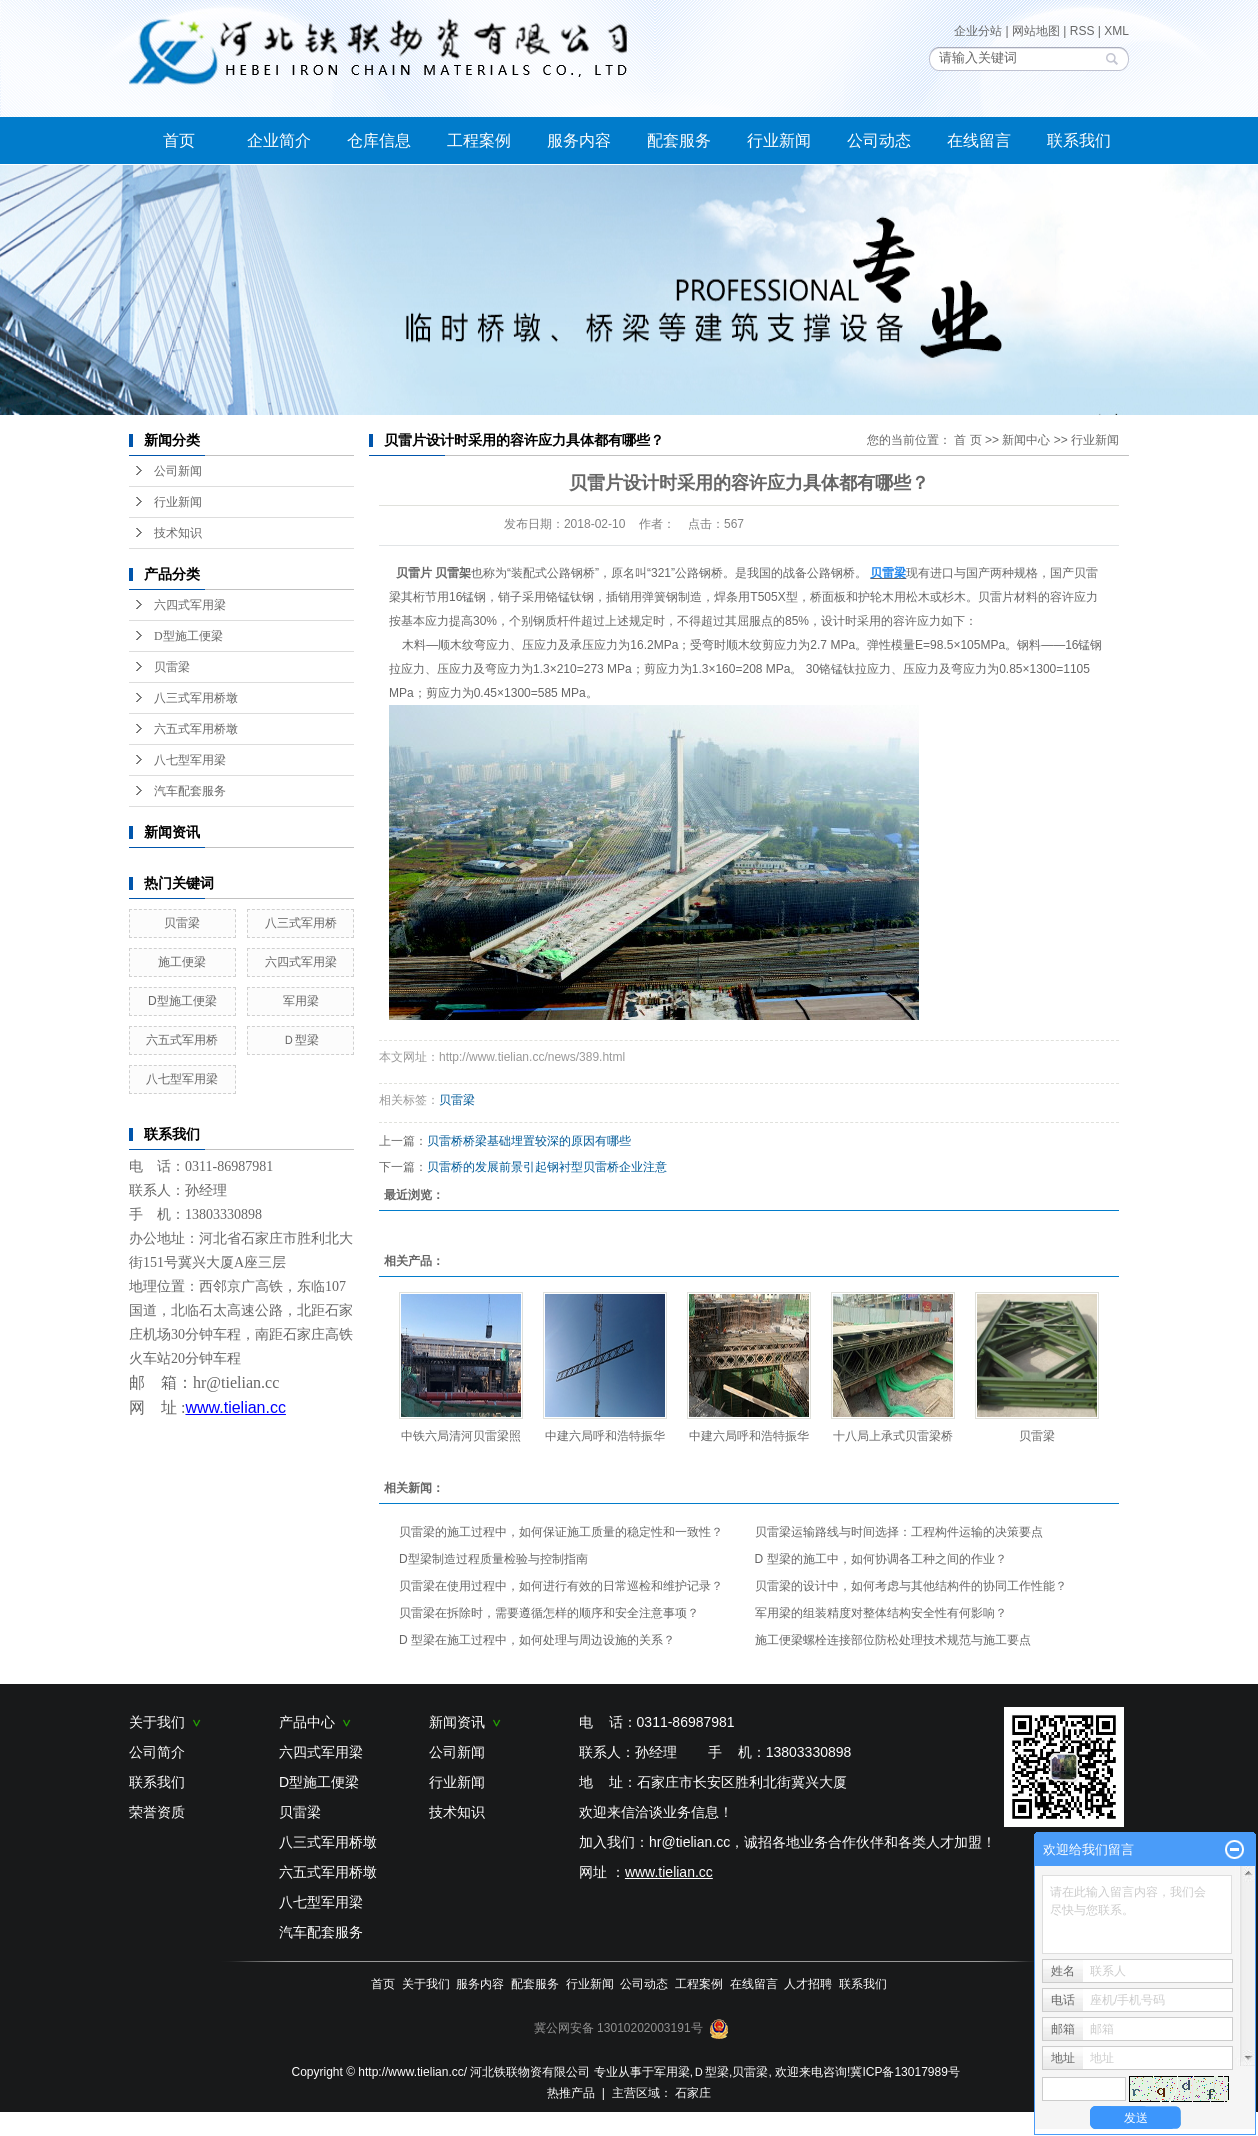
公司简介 (157, 1752)
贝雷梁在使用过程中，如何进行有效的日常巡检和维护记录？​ (561, 1586)
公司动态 (879, 140)
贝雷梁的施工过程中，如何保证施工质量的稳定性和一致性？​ (561, 1532)
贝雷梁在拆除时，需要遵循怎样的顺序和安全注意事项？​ (549, 1613)
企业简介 (279, 140)
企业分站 (978, 31)
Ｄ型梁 (301, 1040)
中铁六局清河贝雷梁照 (461, 1436)
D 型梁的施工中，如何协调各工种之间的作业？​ (881, 1559)
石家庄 (693, 2093)
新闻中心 (1026, 440)
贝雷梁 (172, 667)
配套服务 (679, 140)
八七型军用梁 (190, 760)
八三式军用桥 (301, 923)
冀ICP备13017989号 (904, 2072)
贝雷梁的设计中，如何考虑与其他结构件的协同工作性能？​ (911, 1586)
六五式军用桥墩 (196, 729)
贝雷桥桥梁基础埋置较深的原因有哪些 (529, 1141)
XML (1116, 31)
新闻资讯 (465, 1722)
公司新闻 (178, 471)
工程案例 (479, 140)
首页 (179, 140)
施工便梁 (182, 962)
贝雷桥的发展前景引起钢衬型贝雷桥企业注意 (547, 1167)
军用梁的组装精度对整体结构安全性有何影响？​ (881, 1613)
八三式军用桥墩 (196, 698)
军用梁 (301, 1001)
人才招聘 (808, 1984)
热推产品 (571, 2093)
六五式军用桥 (182, 1040)
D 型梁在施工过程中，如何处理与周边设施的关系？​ (537, 1640)
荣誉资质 (157, 1812)
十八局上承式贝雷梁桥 (893, 1436)
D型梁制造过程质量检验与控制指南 (493, 1559)
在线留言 (979, 140)
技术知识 (178, 533)
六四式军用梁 (190, 605)
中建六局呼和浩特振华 (605, 1436)
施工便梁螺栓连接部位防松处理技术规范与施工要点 (893, 1640)
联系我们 (1079, 140)
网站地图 (1036, 31)
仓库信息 (379, 140)
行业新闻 (779, 140)
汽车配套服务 (190, 791)
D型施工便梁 (188, 636)
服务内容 (579, 140)
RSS (1082, 31)
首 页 (967, 440)
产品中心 (315, 1722)
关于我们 (165, 1722)
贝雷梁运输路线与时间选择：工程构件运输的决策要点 (899, 1532)
